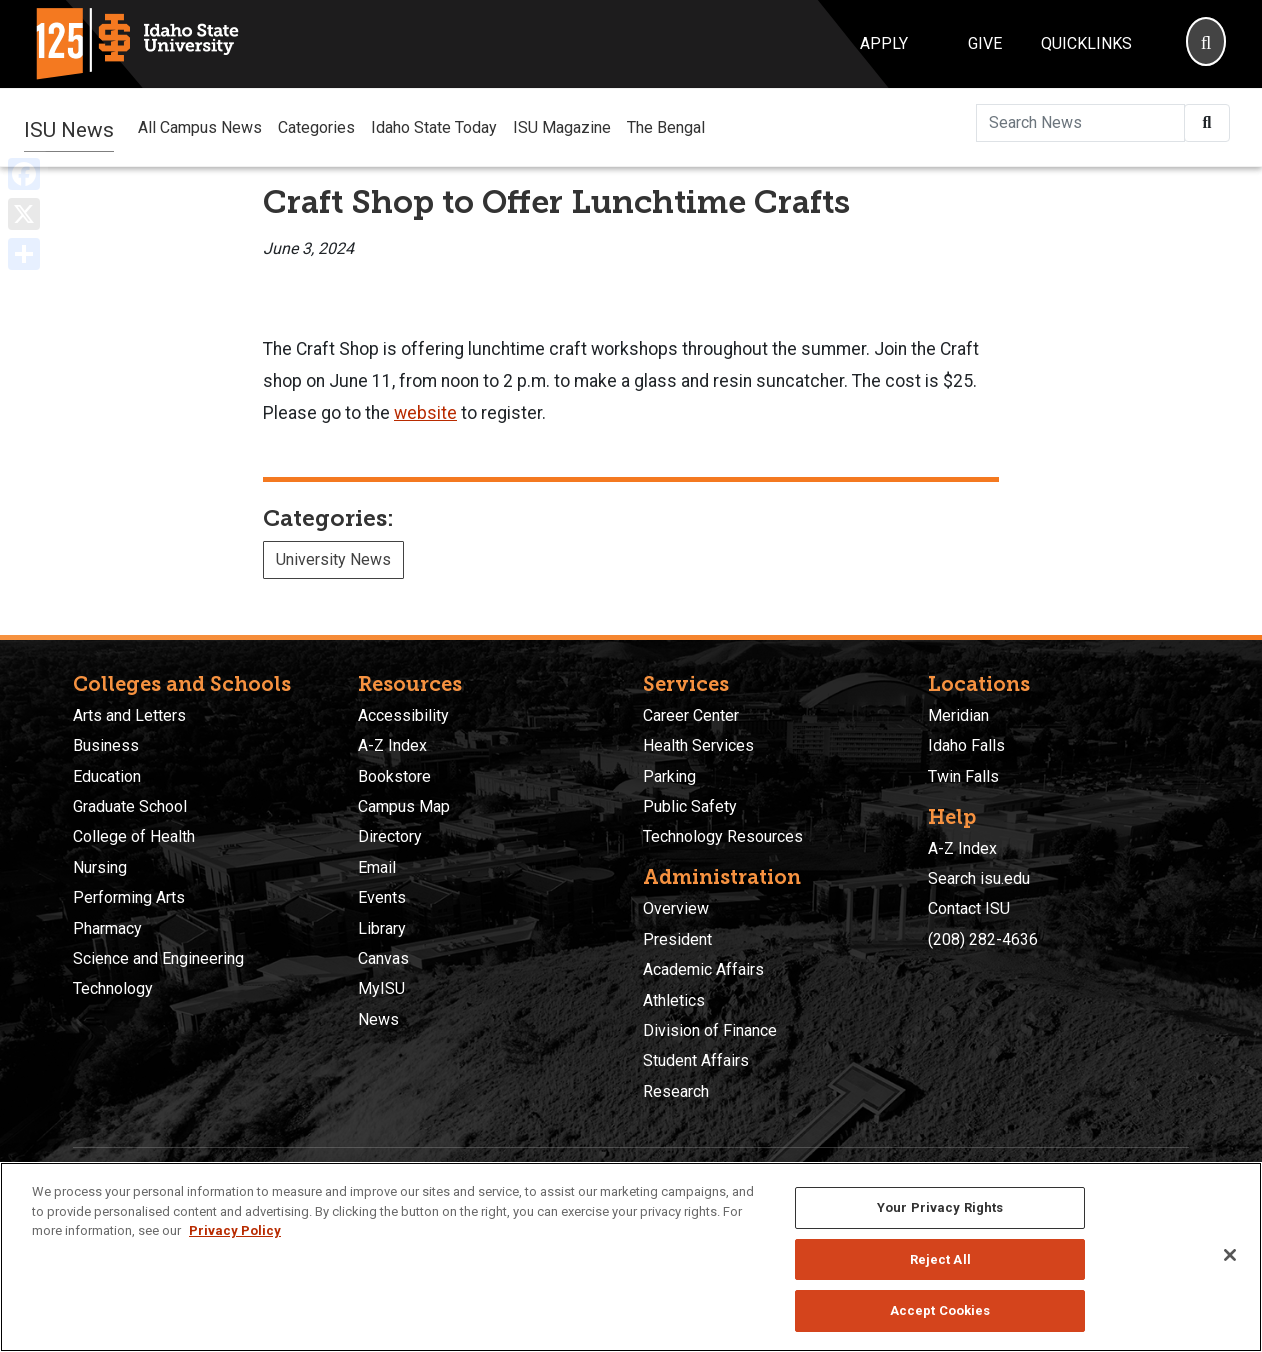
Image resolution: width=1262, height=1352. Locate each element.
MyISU (381, 988)
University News (333, 559)
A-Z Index (392, 745)
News (378, 1019)
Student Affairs (696, 1060)
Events (382, 897)
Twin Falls (963, 776)
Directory (390, 836)
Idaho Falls (966, 745)
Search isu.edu (979, 878)
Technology (113, 988)
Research (676, 1091)
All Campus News (200, 127)
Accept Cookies (940, 1310)
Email (377, 867)
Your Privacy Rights (940, 1207)
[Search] (1206, 44)
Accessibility (403, 715)
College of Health (134, 836)
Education (107, 776)
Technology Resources (723, 836)
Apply (884, 43)
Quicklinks (1086, 43)
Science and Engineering (158, 958)
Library (382, 928)
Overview (676, 908)
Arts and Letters (129, 715)
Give (985, 43)
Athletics (674, 1000)
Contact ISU (969, 908)
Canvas (383, 958)
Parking (669, 776)
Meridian (958, 715)
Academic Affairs (703, 969)
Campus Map (404, 806)
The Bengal (666, 127)
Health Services (698, 745)
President (677, 939)
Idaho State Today (434, 127)
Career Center (691, 715)
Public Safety (690, 806)
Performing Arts (129, 897)
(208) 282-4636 (983, 939)
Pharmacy (107, 928)
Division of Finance (710, 1030)
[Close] (1230, 1255)
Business (106, 745)
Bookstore (394, 776)
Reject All (940, 1259)
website (425, 413)
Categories (316, 127)
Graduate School (130, 806)
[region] (631, 1257)
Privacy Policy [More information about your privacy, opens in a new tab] (235, 1230)
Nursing (100, 867)
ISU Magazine (562, 127)
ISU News (69, 127)
